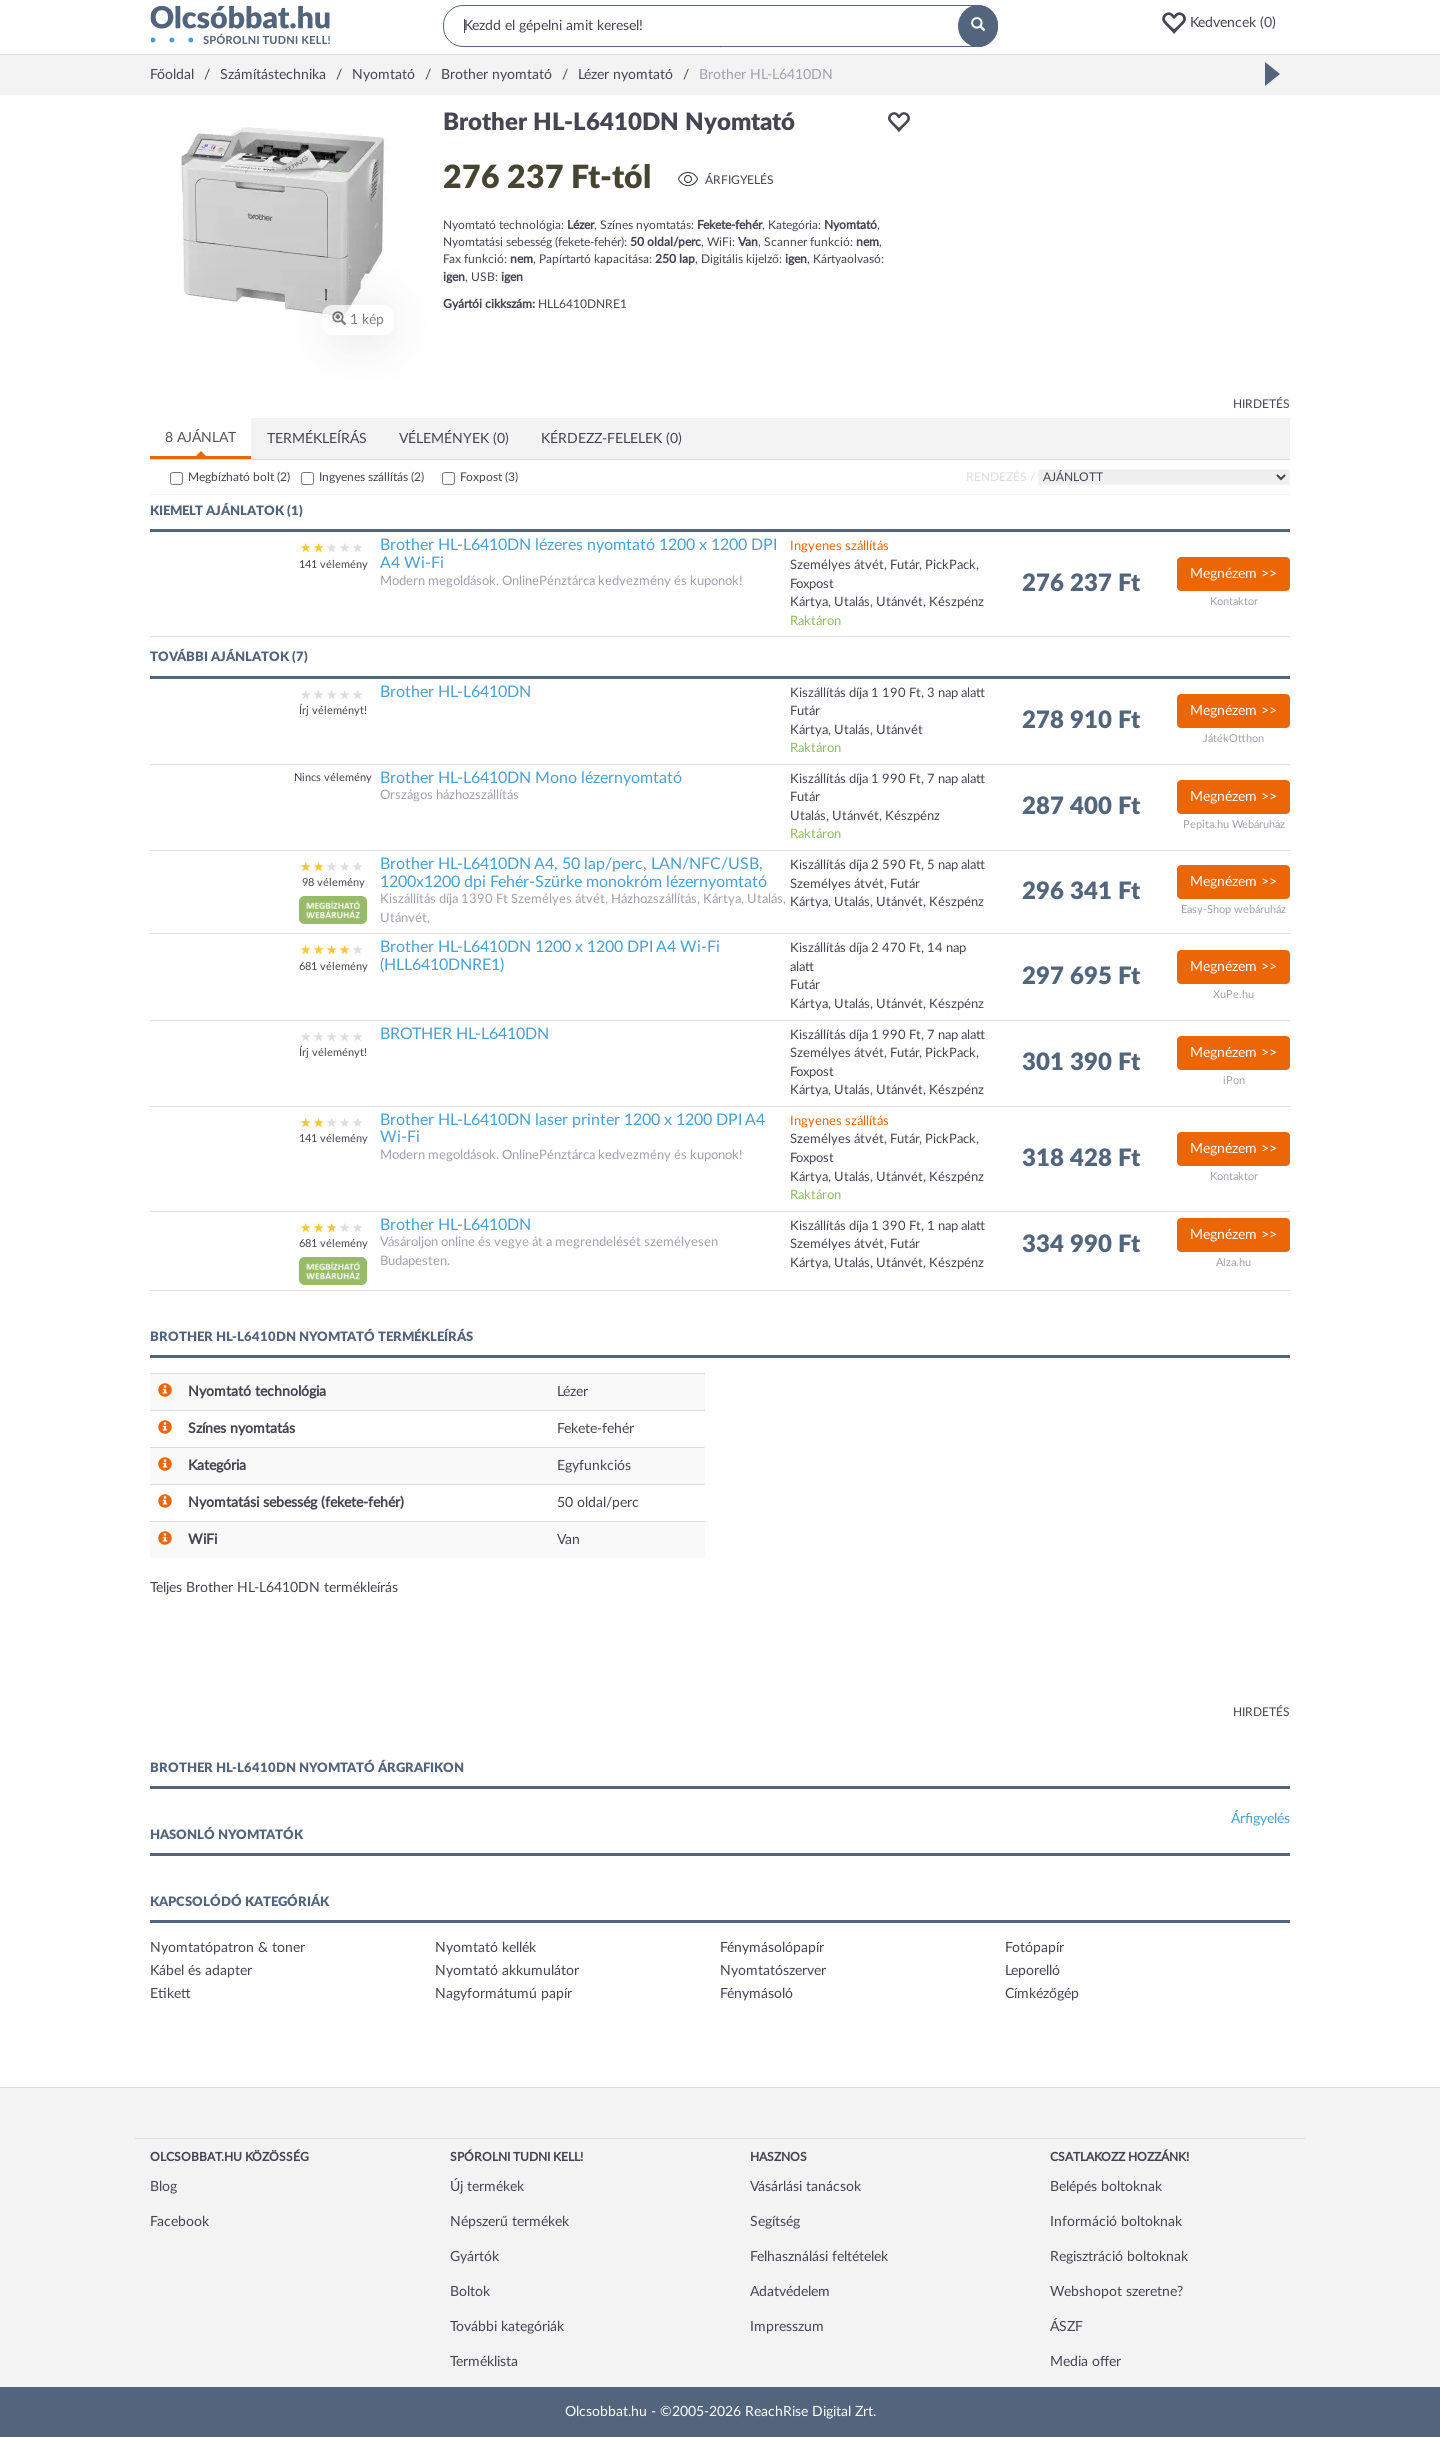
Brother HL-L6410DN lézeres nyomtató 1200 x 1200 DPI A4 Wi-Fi (578, 554)
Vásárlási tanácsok (805, 2187)
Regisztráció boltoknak (1119, 2257)
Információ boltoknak (1116, 2222)
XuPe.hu (1233, 994)
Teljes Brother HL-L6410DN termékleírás (274, 1588)
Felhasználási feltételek (819, 2257)
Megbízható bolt (239, 477)
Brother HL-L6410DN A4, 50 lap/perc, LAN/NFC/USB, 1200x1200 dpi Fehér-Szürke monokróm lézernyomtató (573, 873)
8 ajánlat (200, 438)
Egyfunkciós (594, 1466)
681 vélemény (333, 966)
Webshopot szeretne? (1116, 2292)
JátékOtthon (1233, 738)
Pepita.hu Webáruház (1234, 824)
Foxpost (489, 477)
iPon (1234, 1080)
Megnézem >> (1233, 574)
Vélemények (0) (454, 439)
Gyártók (474, 2257)
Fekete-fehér (595, 1429)
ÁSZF (1066, 2327)
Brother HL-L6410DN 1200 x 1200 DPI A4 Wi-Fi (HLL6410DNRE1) (550, 956)
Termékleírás (317, 439)
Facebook (179, 2222)
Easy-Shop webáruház (1233, 909)
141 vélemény (333, 564)
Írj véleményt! (333, 710)
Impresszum (787, 2327)
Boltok (470, 2292)
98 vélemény (333, 882)
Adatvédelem (790, 2292)
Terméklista (484, 2362)
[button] (1225, 23)
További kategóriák (507, 2327)
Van (568, 1540)
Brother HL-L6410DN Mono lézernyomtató (531, 778)
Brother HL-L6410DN (455, 692)
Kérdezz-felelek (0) (611, 439)
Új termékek (487, 2187)
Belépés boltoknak (1106, 2187)
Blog (163, 2187)
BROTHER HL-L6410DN (464, 1034)
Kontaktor (1234, 601)
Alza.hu (1233, 1262)
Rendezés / (1000, 477)
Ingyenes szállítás (371, 477)
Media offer (1085, 2362)
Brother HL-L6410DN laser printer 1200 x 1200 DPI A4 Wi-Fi (572, 1129)
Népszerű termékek (509, 2222)
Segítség (775, 2222)
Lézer (572, 1392)
